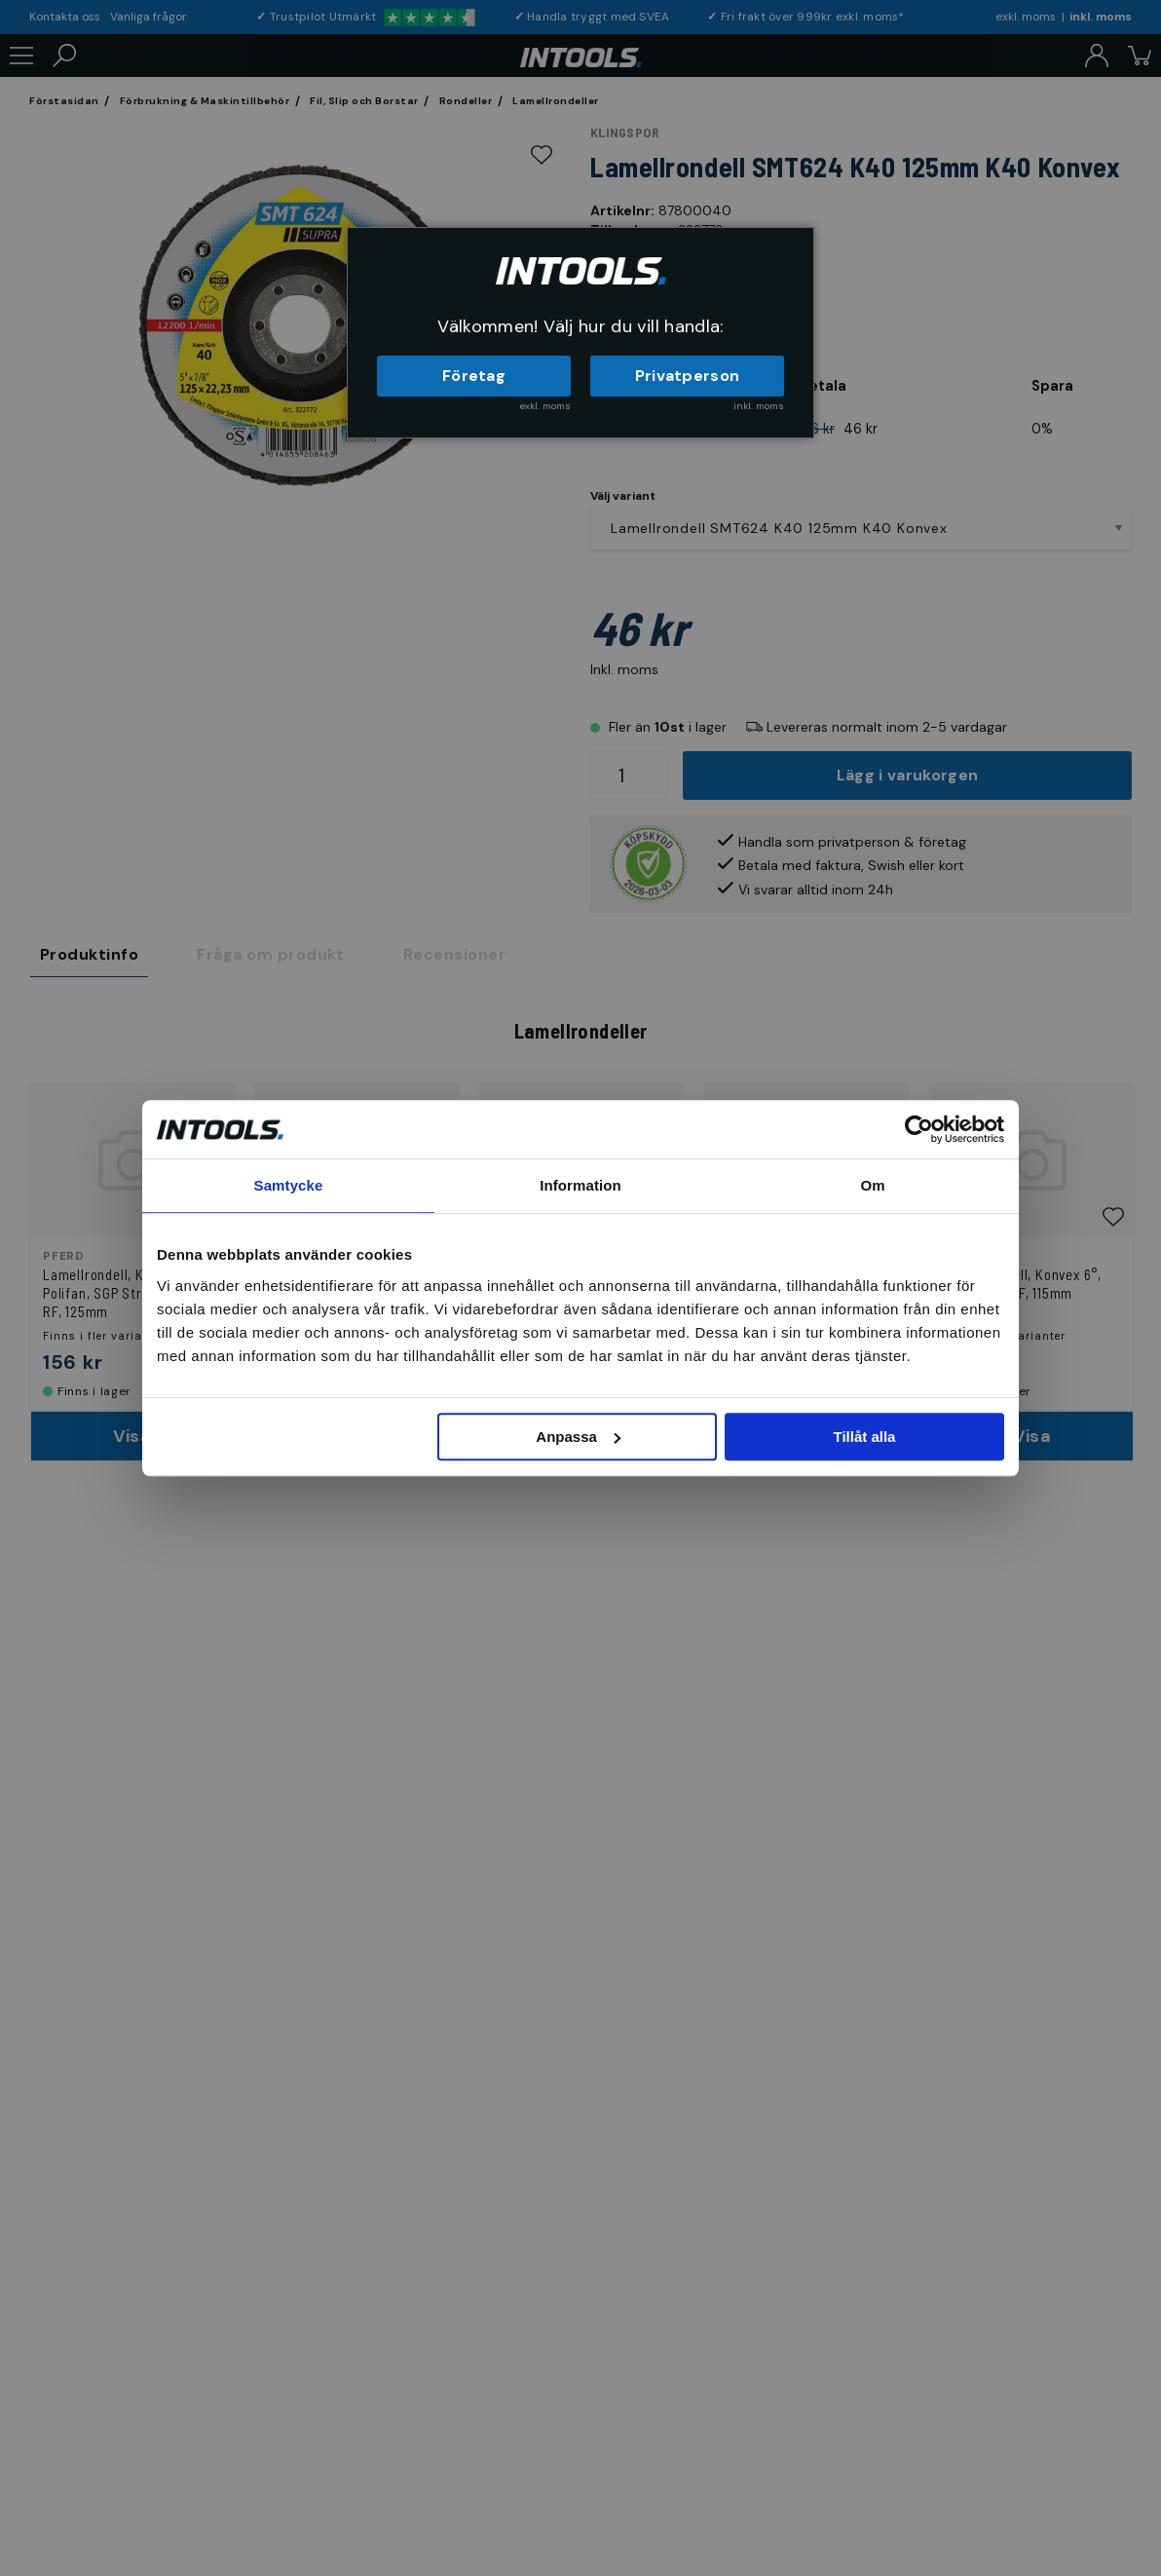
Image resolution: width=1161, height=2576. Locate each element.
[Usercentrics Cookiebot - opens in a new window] (919, 1129)
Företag (474, 375)
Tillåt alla (864, 1436)
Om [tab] (872, 1185)
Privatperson (687, 375)
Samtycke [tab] (288, 1185)
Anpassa (578, 1436)
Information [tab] (580, 1185)
